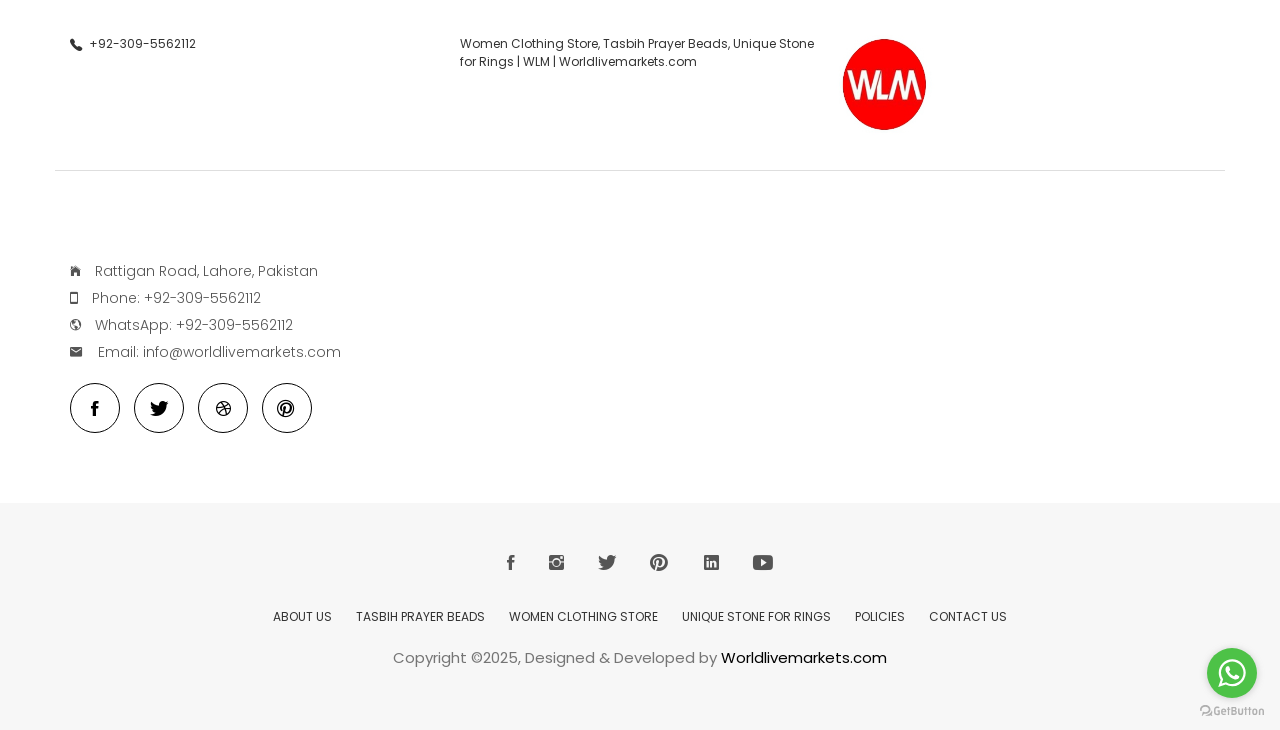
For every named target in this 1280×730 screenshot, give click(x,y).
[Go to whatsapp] (1232, 673)
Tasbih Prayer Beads (420, 616)
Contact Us (968, 616)
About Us (302, 616)
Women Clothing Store (583, 616)
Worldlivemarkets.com (804, 657)
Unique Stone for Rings (756, 616)
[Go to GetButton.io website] (1232, 710)
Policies (880, 616)
